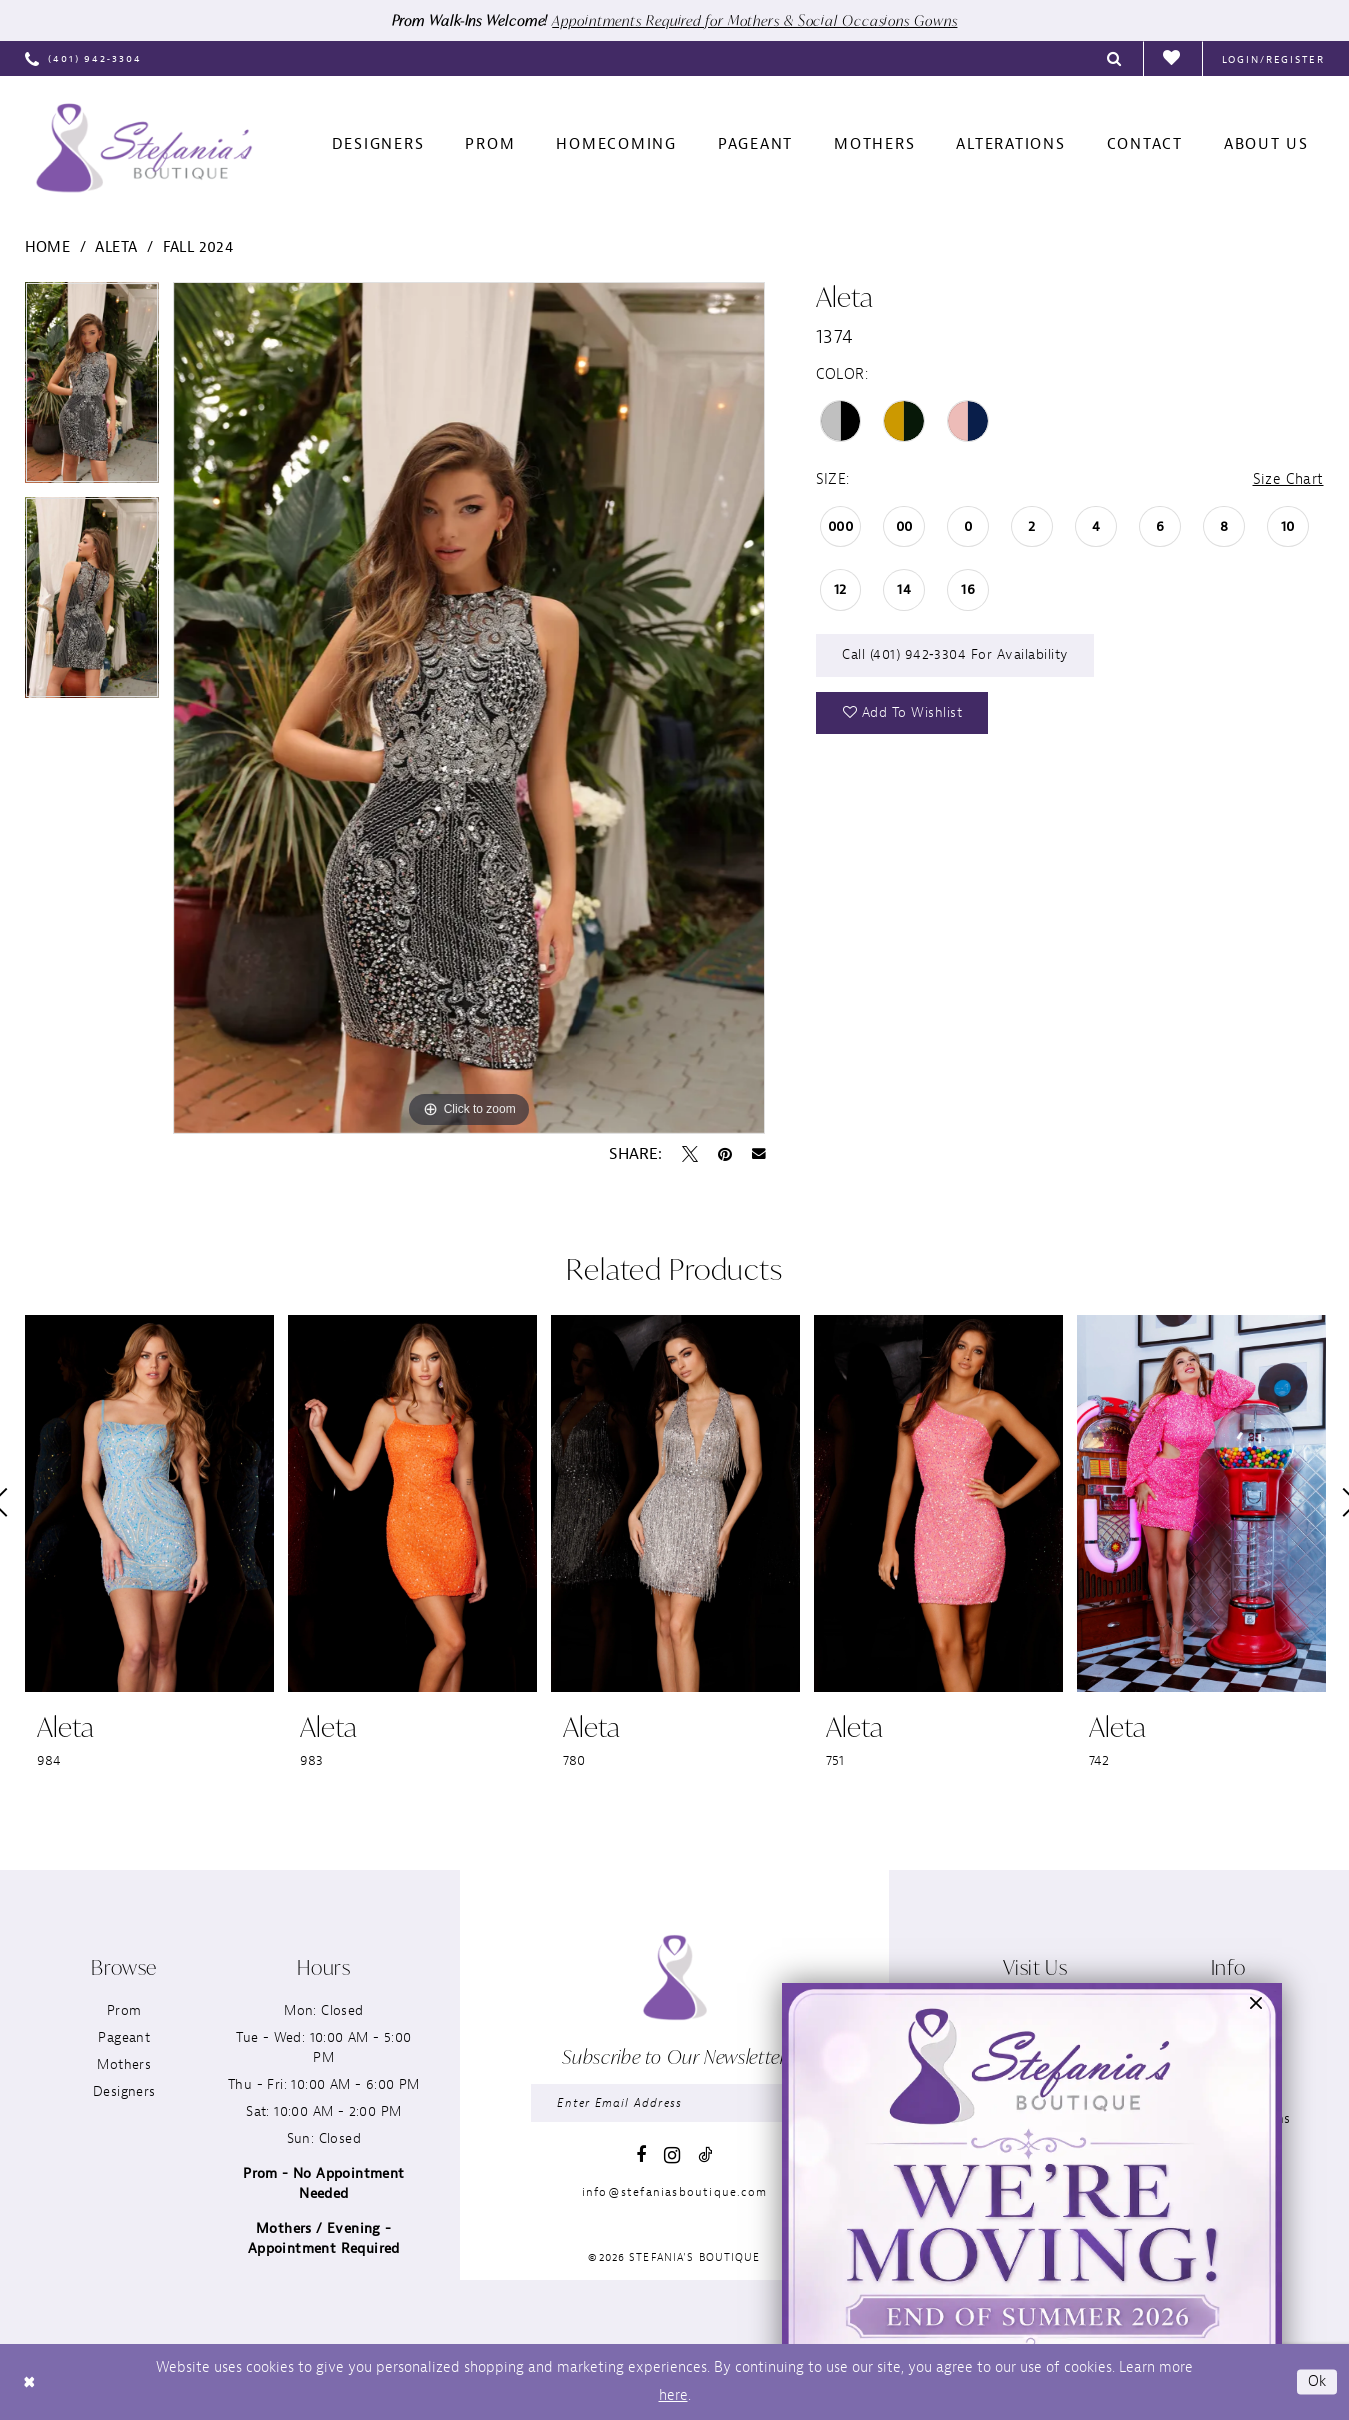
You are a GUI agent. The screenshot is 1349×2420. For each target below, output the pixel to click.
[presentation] (149, 1503)
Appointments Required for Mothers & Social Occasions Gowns (754, 20)
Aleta (116, 247)
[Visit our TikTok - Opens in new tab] (705, 2154)
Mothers (124, 2064)
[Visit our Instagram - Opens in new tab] (672, 2155)
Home (48, 247)
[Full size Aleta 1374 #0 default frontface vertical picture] (469, 708)
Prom (124, 2010)
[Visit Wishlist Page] (1172, 59)
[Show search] (1115, 58)
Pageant (124, 2037)
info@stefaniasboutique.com (674, 2192)
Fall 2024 (198, 247)
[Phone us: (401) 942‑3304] (83, 58)
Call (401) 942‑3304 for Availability (955, 654)
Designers (124, 2091)
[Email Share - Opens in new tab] (759, 1154)
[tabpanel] (92, 389)
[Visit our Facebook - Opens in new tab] (641, 2155)
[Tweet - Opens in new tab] (690, 1154)
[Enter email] (674, 2103)
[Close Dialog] (29, 2382)
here (673, 2395)
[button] (1273, 58)
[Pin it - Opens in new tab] (725, 1154)
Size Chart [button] (1288, 479)
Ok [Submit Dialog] (1317, 2381)
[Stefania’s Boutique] (144, 148)
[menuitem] (83, 58)
